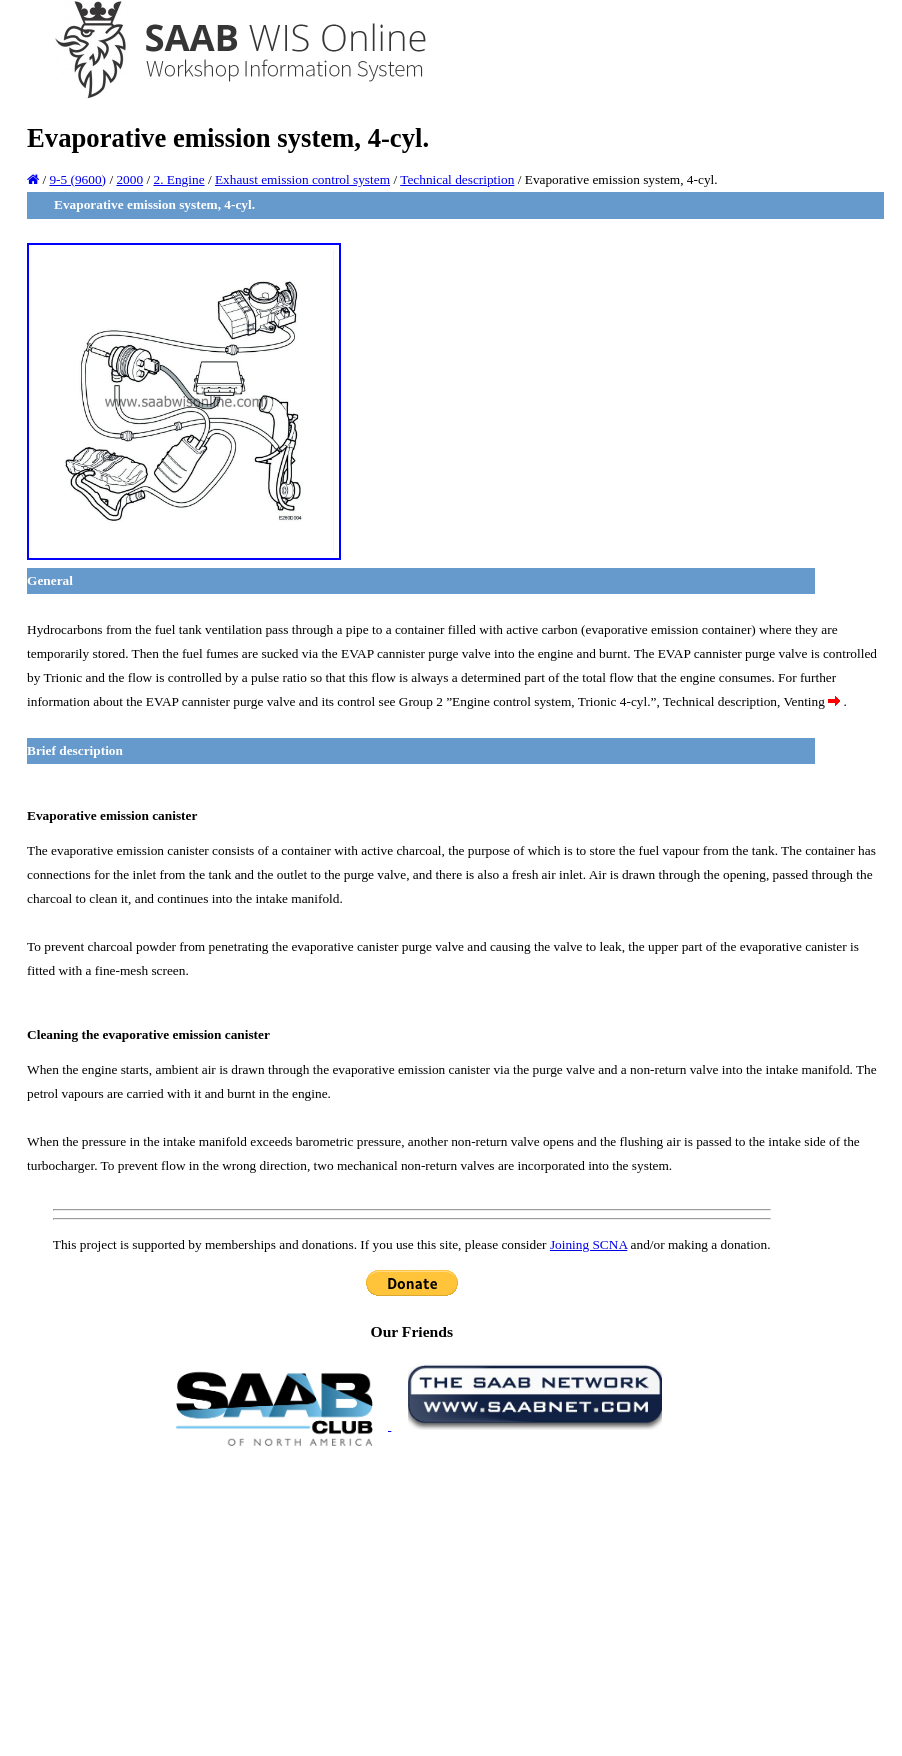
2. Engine (178, 179)
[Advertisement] (412, 1600)
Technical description (457, 179)
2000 (129, 179)
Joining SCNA (588, 1244)
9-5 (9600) (77, 179)
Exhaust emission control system (302, 179)
